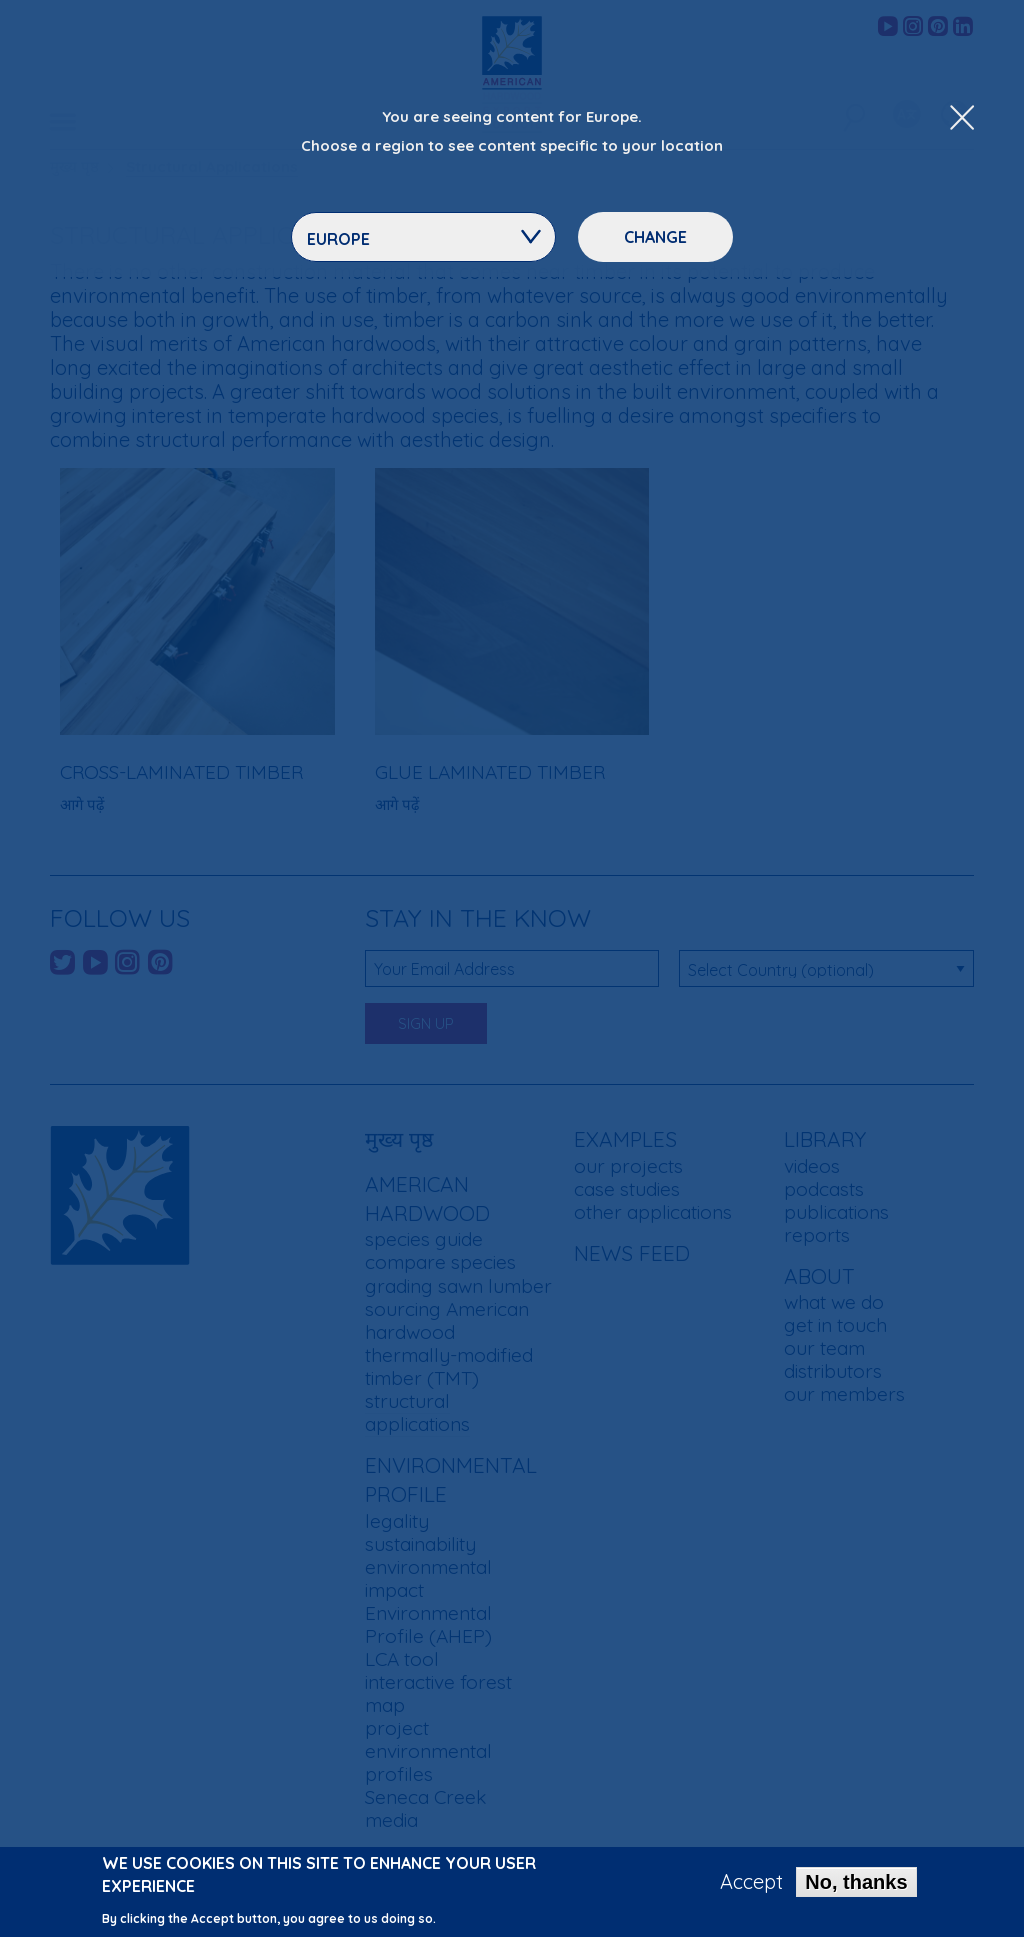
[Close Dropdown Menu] (962, 119)
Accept (751, 1887)
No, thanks (856, 1887)
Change (655, 237)
